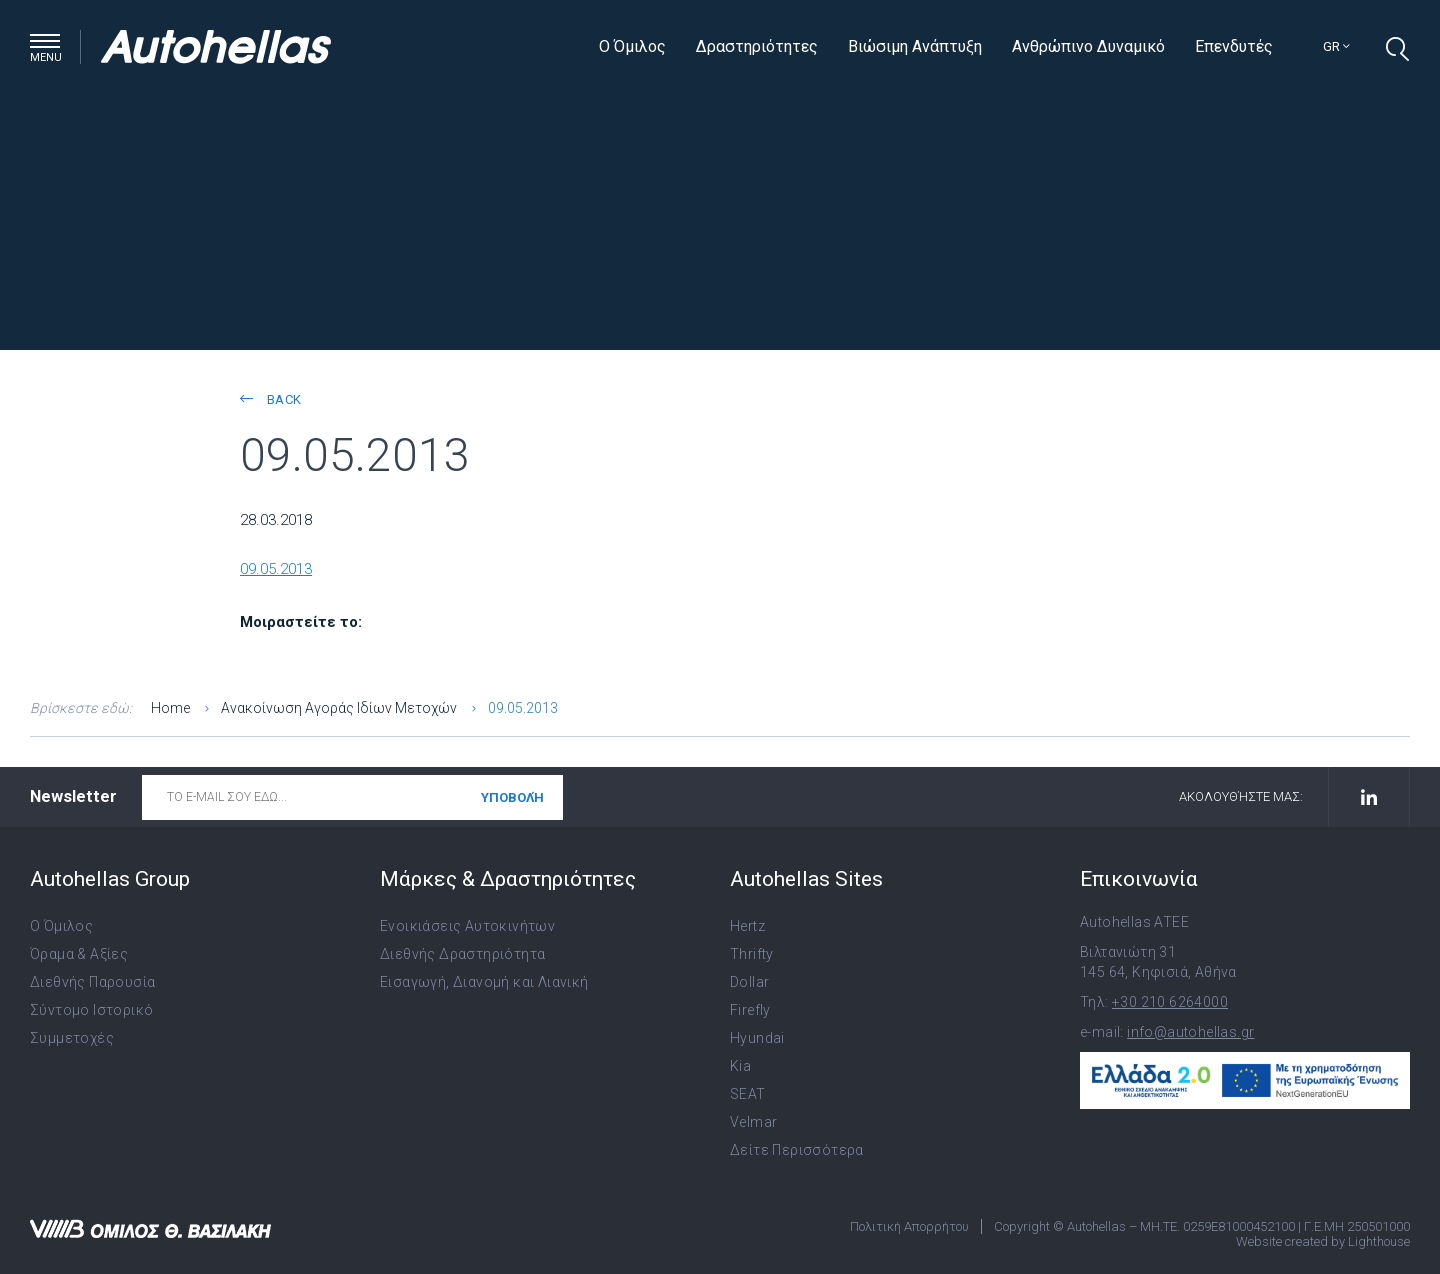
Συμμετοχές (72, 1038)
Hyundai (757, 1038)
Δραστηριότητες (757, 46)
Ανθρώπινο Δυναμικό (1088, 46)
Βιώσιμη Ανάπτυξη (915, 46)
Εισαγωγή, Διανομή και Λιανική (484, 982)
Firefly (750, 1010)
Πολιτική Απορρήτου (909, 1226)
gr (1336, 46)
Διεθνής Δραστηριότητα (462, 954)
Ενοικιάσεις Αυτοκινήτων (467, 926)
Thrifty (752, 954)
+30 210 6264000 (1170, 1002)
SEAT (748, 1094)
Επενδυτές (1234, 46)
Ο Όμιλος (632, 46)
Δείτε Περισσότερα (797, 1150)
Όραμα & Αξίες (79, 954)
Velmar (753, 1122)
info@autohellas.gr (1190, 1032)
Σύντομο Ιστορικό (91, 1010)
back (270, 399)
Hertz (747, 926)
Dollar (749, 982)
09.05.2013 (276, 569)
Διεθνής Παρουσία (92, 982)
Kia (740, 1066)
